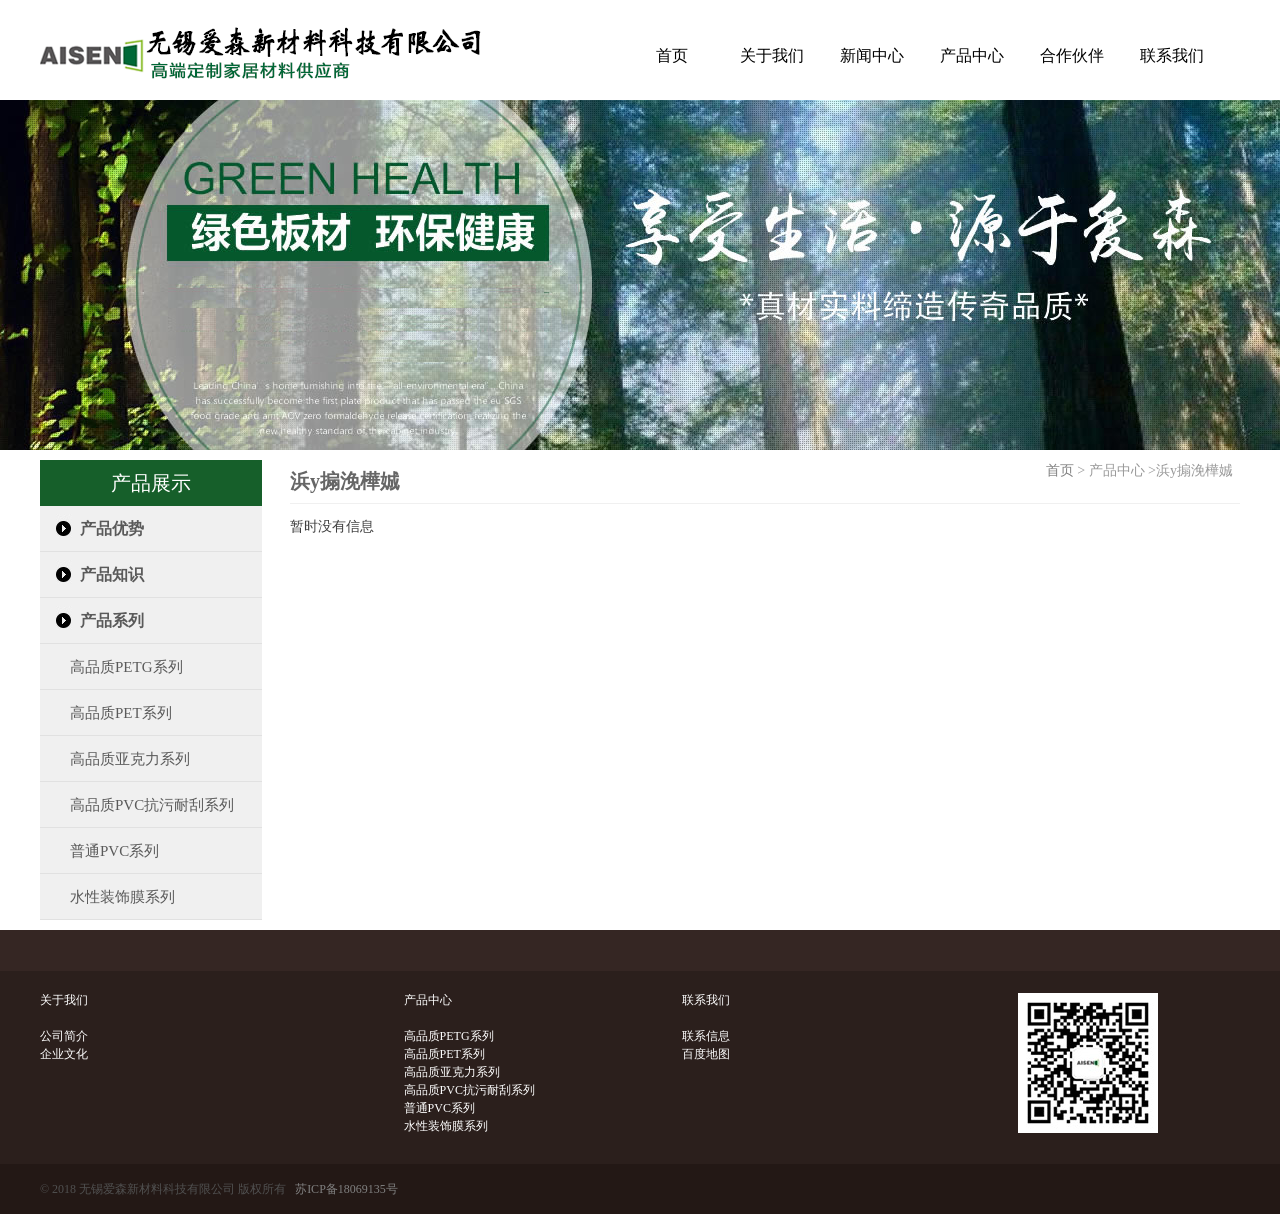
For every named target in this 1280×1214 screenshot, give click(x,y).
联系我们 (1172, 55)
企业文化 (64, 1054)
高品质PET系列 (106, 713)
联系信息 (706, 1036)
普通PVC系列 (99, 851)
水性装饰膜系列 (107, 897)
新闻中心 (872, 55)
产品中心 (972, 55)
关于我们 (772, 55)
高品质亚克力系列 (115, 759)
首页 (672, 55)
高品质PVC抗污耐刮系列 (137, 805)
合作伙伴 (1072, 55)
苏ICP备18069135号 (346, 1189)
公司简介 (64, 1036)
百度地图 (706, 1054)
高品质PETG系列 (111, 667)
